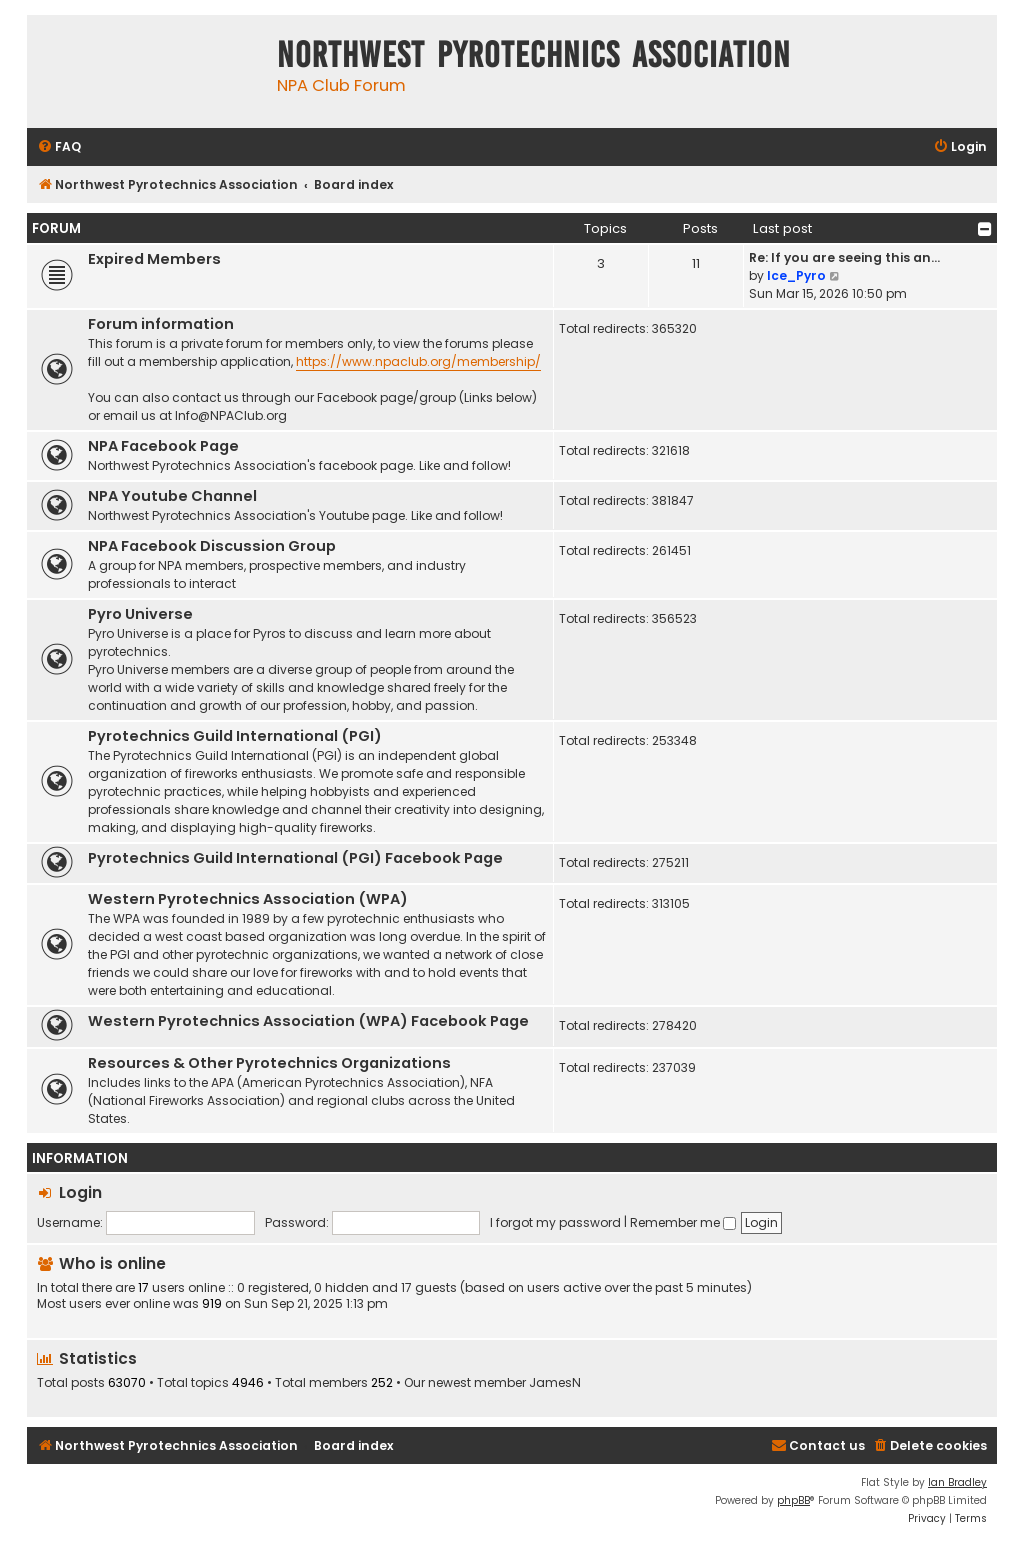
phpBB (793, 1500)
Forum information (161, 324)
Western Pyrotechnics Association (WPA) (248, 899)
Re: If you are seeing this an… (844, 257)
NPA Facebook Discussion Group (212, 546)
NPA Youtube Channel (172, 496)
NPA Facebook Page (163, 446)
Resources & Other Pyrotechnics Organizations (269, 1063)
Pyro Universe (140, 614)
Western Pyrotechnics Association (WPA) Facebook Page (308, 1021)
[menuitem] (59, 147)
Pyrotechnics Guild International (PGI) (235, 736)
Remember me (683, 1222)
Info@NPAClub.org (231, 415)
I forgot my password (555, 1222)
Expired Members (154, 259)
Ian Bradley (957, 1482)
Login (80, 1192)
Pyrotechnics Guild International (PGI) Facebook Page (295, 858)
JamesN (555, 1383)
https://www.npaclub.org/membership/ (418, 361)
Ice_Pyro (796, 275)
